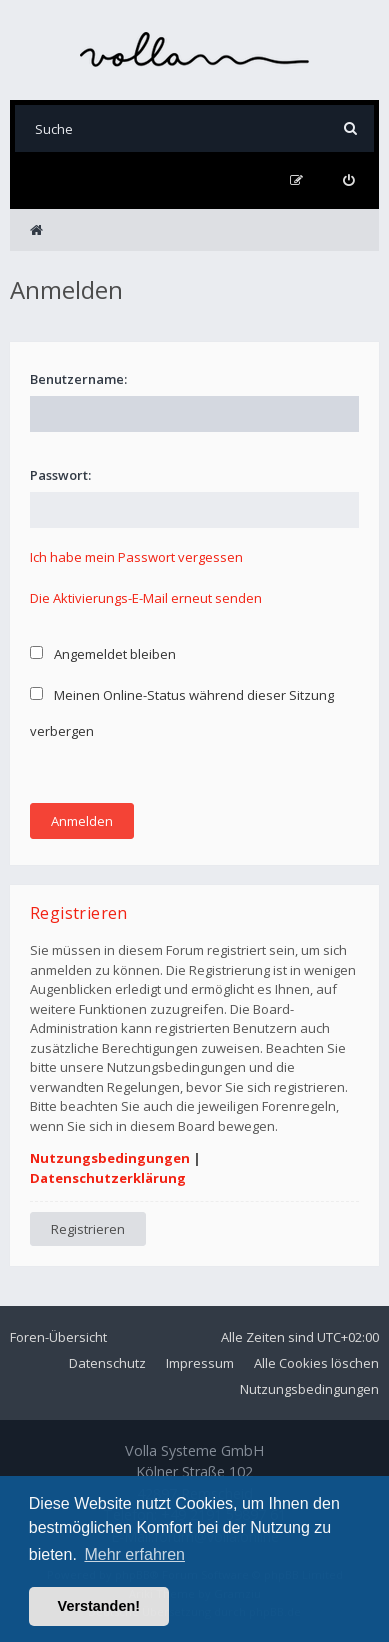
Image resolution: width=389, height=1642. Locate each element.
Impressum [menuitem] (200, 1363)
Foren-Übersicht (58, 1337)
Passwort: (60, 475)
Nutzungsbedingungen (110, 1158)
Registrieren (88, 1229)
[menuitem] (348, 180)
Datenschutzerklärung (108, 1178)
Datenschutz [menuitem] (107, 1363)
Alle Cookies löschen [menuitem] (316, 1363)
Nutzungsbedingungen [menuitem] (309, 1389)
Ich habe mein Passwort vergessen (136, 557)
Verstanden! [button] (99, 1606)
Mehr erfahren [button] (134, 1554)
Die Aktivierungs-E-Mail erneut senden (146, 598)
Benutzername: (78, 379)
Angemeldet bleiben (103, 654)
